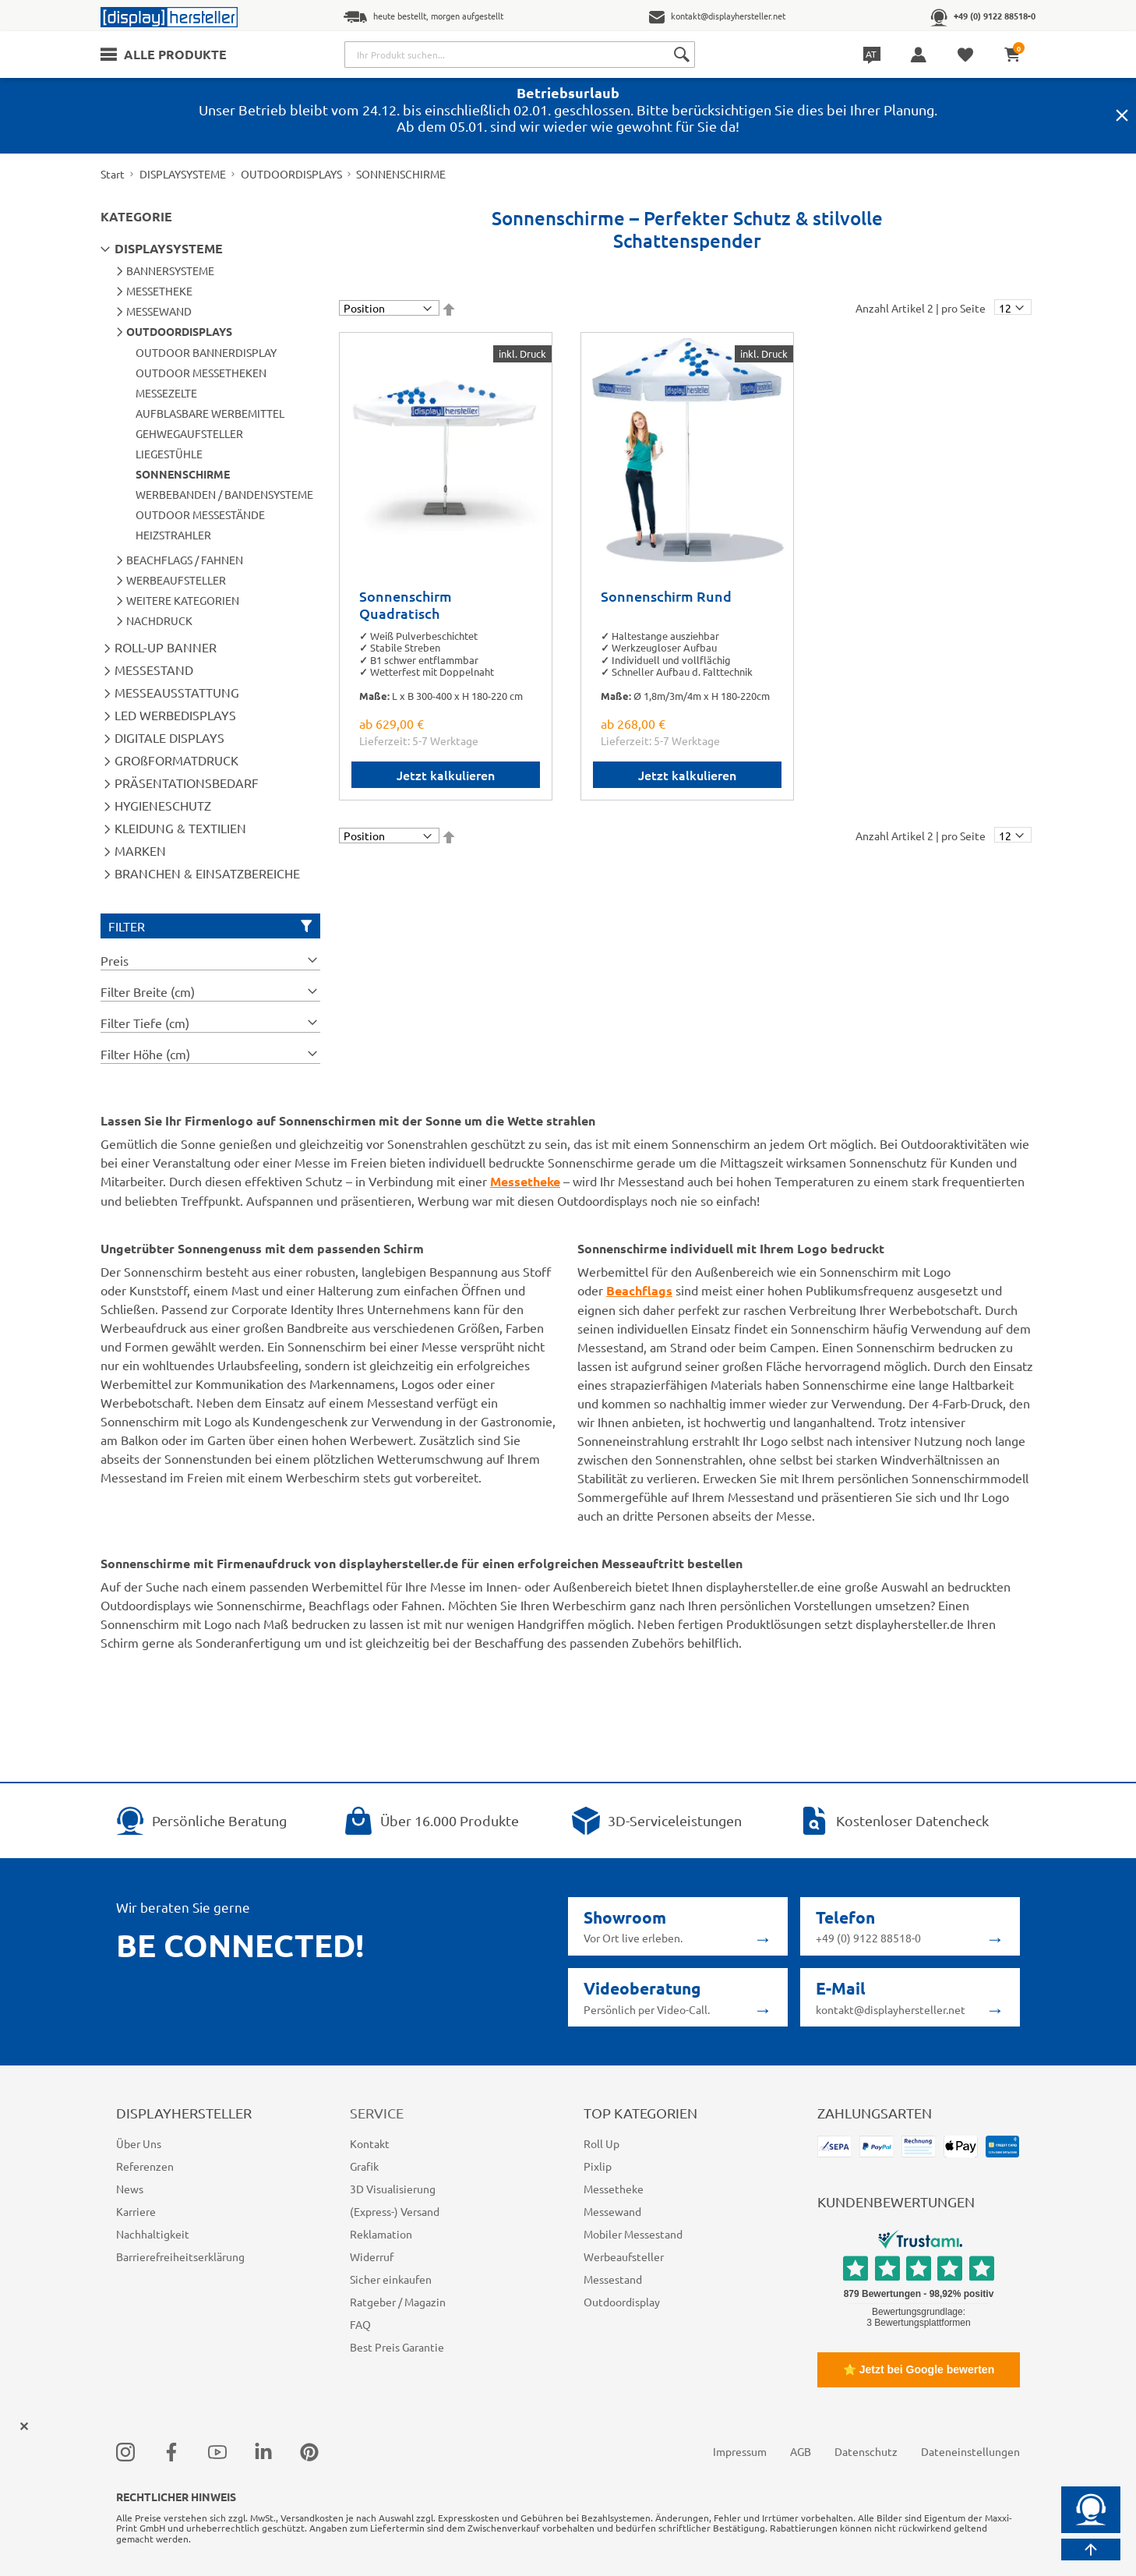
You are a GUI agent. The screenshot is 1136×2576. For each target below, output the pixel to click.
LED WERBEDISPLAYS (175, 715)
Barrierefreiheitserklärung (180, 2256)
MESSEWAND (159, 311)
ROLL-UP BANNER (166, 647)
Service (377, 2112)
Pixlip (598, 2166)
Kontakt (370, 2143)
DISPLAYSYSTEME (182, 174)
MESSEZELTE (166, 393)
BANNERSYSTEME (170, 270)
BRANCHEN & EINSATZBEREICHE (207, 873)
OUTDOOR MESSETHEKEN (201, 373)
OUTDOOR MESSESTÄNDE (200, 514)
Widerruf (371, 2256)
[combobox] (519, 54)
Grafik (364, 2166)
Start (113, 174)
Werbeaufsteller (624, 2256)
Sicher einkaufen (391, 2279)
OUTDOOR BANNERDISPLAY (206, 352)
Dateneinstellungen (970, 2451)
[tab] (210, 960)
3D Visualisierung (393, 2189)
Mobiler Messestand (633, 2234)
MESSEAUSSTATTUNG (177, 692)
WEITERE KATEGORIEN (182, 600)
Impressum (740, 2451)
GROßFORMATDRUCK (176, 760)
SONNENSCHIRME (183, 474)
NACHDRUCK (159, 620)
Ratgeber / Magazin (398, 2302)
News (129, 2189)
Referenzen (145, 2166)
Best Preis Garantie (397, 2347)
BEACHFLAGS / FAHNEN (184, 560)
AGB (800, 2451)
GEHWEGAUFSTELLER (189, 433)
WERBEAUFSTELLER (176, 580)
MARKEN (140, 850)
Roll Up (601, 2143)
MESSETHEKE (159, 291)
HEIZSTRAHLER (173, 535)
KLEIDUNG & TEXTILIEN (180, 828)
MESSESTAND (154, 669)
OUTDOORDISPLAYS (291, 174)
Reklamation (381, 2234)
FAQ (360, 2324)
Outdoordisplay (622, 2302)
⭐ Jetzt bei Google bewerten (918, 2369)
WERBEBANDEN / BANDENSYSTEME (224, 494)
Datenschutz (866, 2451)
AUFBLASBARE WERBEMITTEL (210, 413)
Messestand (613, 2279)
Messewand (612, 2211)
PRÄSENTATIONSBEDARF (187, 782)
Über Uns (138, 2143)
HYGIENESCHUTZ (163, 805)
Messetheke (614, 2189)
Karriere (136, 2211)
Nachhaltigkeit (152, 2234)
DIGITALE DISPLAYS (169, 737)
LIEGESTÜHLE (169, 454)
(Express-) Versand (394, 2211)
